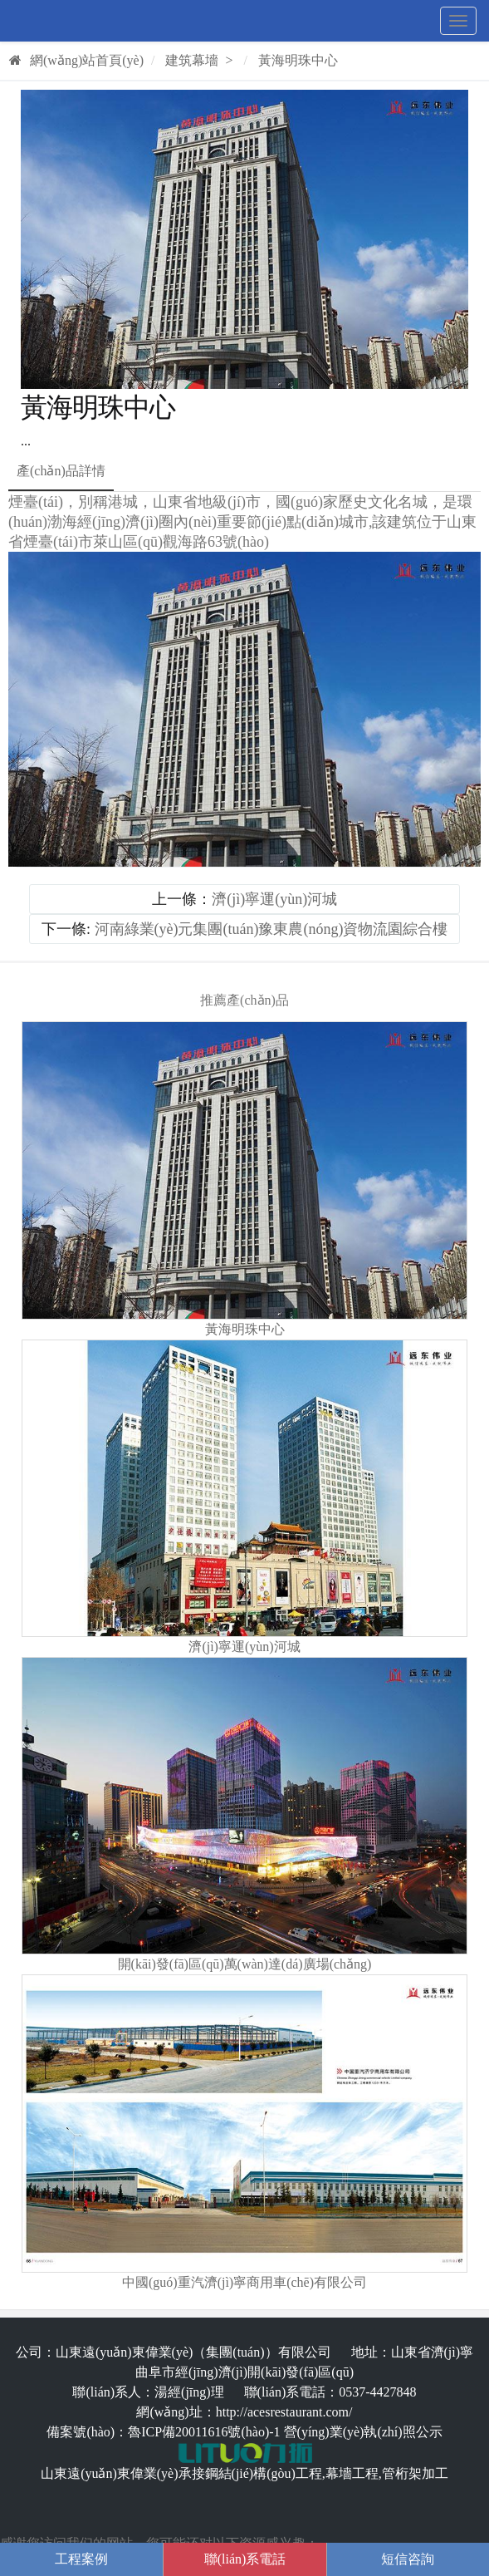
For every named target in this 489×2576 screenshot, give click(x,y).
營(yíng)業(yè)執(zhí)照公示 (363, 2432)
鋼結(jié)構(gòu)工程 (263, 2473)
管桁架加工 (415, 2473)
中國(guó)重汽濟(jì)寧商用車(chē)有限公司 (244, 2282)
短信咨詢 (407, 2559)
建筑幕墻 (191, 60)
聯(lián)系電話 (245, 2559)
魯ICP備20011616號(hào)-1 (204, 2432)
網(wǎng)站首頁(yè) (76, 60)
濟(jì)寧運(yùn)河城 (274, 899)
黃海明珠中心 (298, 60)
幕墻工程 (352, 2473)
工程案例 (81, 2559)
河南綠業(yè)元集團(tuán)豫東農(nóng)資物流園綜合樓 (271, 929)
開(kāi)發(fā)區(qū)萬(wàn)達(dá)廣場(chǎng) (245, 1964)
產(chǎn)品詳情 (61, 471)
